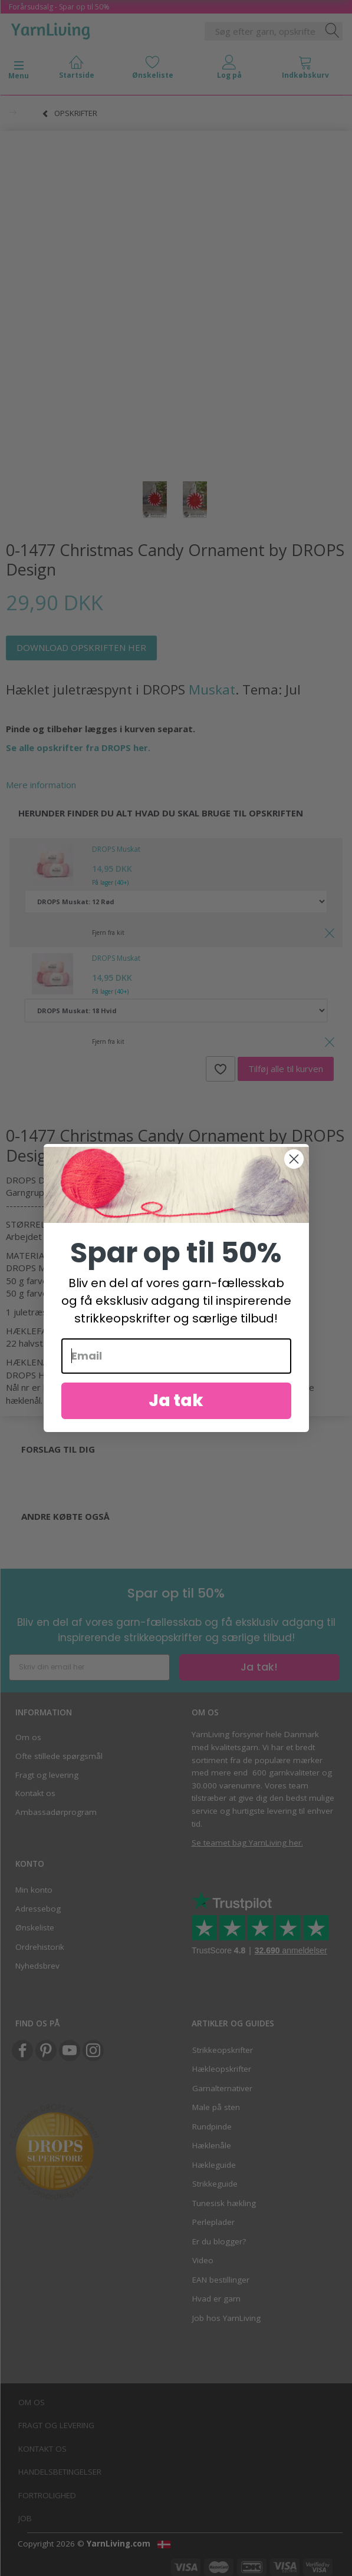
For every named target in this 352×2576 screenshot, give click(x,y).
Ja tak (176, 1400)
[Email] (176, 1356)
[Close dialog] (294, 1159)
